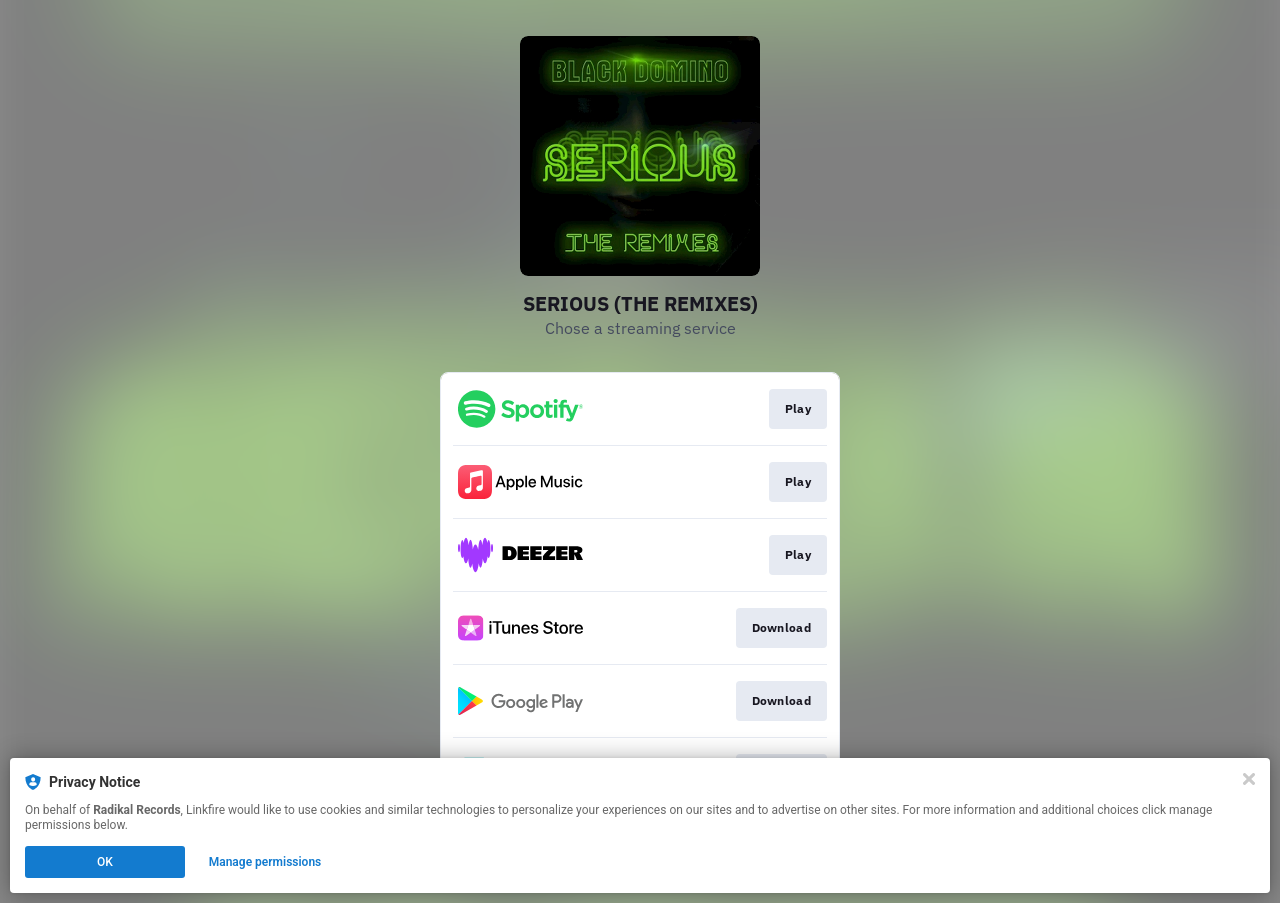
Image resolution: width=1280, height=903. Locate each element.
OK (105, 862)
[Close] (1249, 779)
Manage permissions (265, 862)
